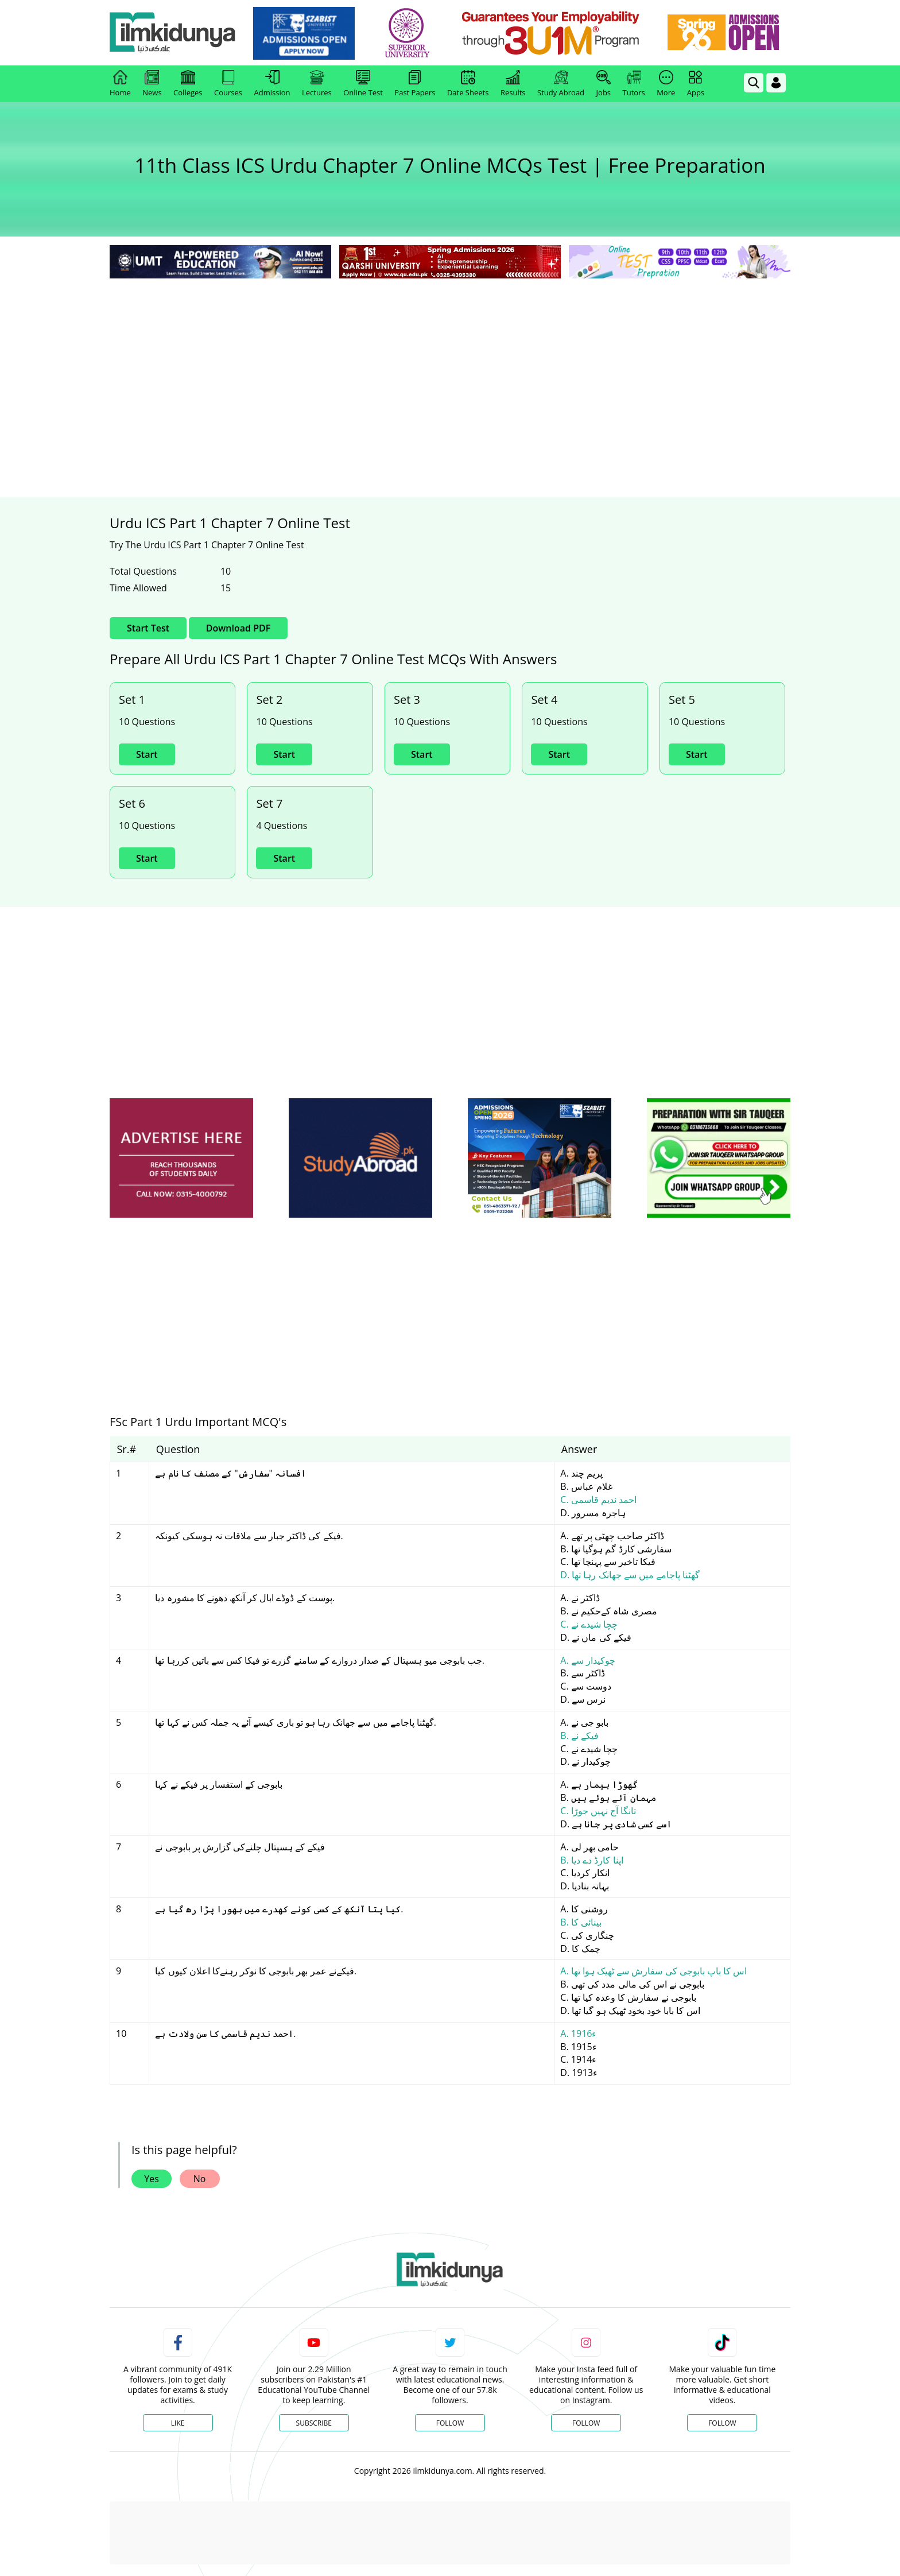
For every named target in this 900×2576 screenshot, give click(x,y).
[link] (304, 33)
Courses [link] (228, 84)
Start (147, 754)
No (199, 2178)
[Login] (776, 82)
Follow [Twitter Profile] (450, 2423)
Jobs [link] (603, 84)
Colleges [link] (187, 84)
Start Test (148, 628)
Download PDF (238, 628)
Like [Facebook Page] (178, 2423)
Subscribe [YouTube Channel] (314, 2423)
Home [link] (120, 84)
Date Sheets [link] (468, 84)
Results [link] (513, 84)
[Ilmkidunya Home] (173, 33)
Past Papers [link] (414, 84)
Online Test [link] (363, 84)
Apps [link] (695, 84)
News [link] (151, 84)
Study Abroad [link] (560, 84)
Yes (151, 2178)
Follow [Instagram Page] (586, 2423)
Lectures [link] (317, 84)
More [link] (666, 84)
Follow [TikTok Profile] (722, 2423)
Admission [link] (272, 84)
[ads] (181, 1158)
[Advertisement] (450, 367)
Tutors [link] (634, 84)
